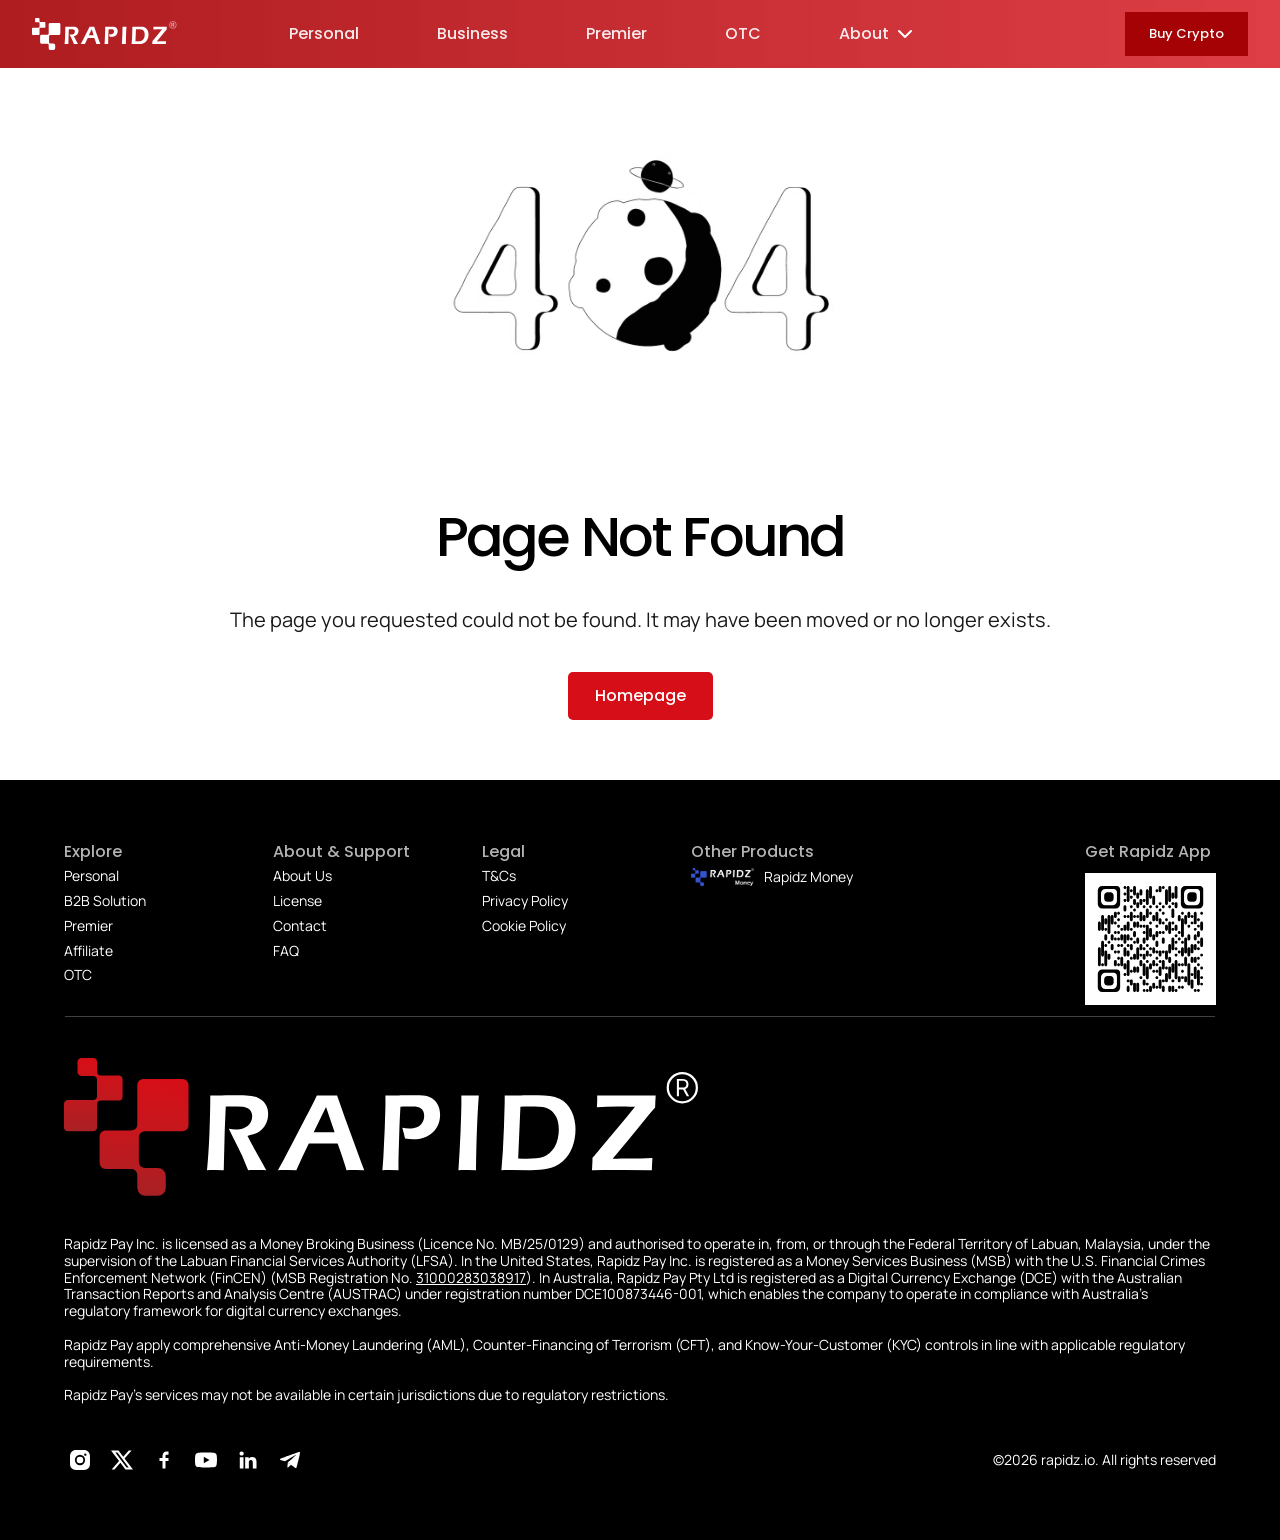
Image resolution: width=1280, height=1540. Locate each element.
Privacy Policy (525, 900)
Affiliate (88, 950)
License (297, 900)
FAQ (286, 950)
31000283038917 (471, 1277)
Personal (91, 875)
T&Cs (499, 875)
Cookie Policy (524, 925)
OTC (78, 974)
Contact (300, 925)
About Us (302, 875)
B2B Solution (105, 900)
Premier (88, 925)
